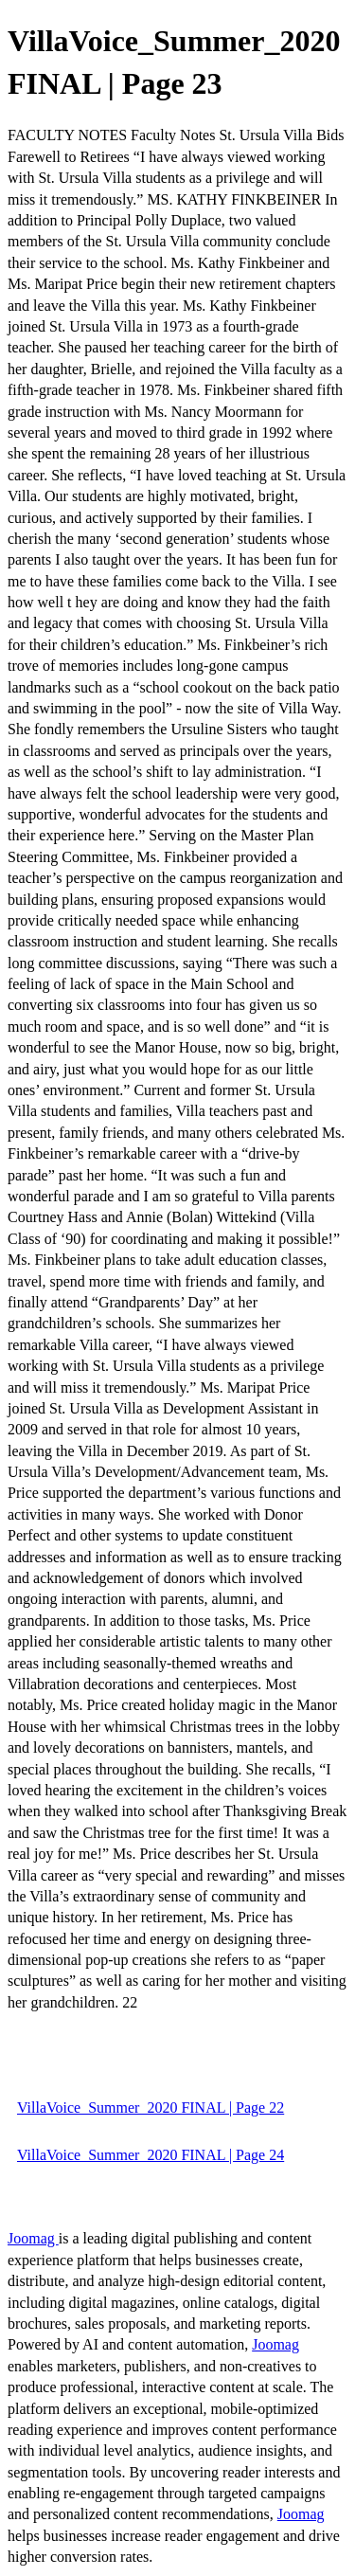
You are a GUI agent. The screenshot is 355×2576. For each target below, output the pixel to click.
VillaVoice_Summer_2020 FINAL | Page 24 (150, 2155)
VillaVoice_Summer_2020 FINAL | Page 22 (150, 2107)
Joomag (33, 2238)
